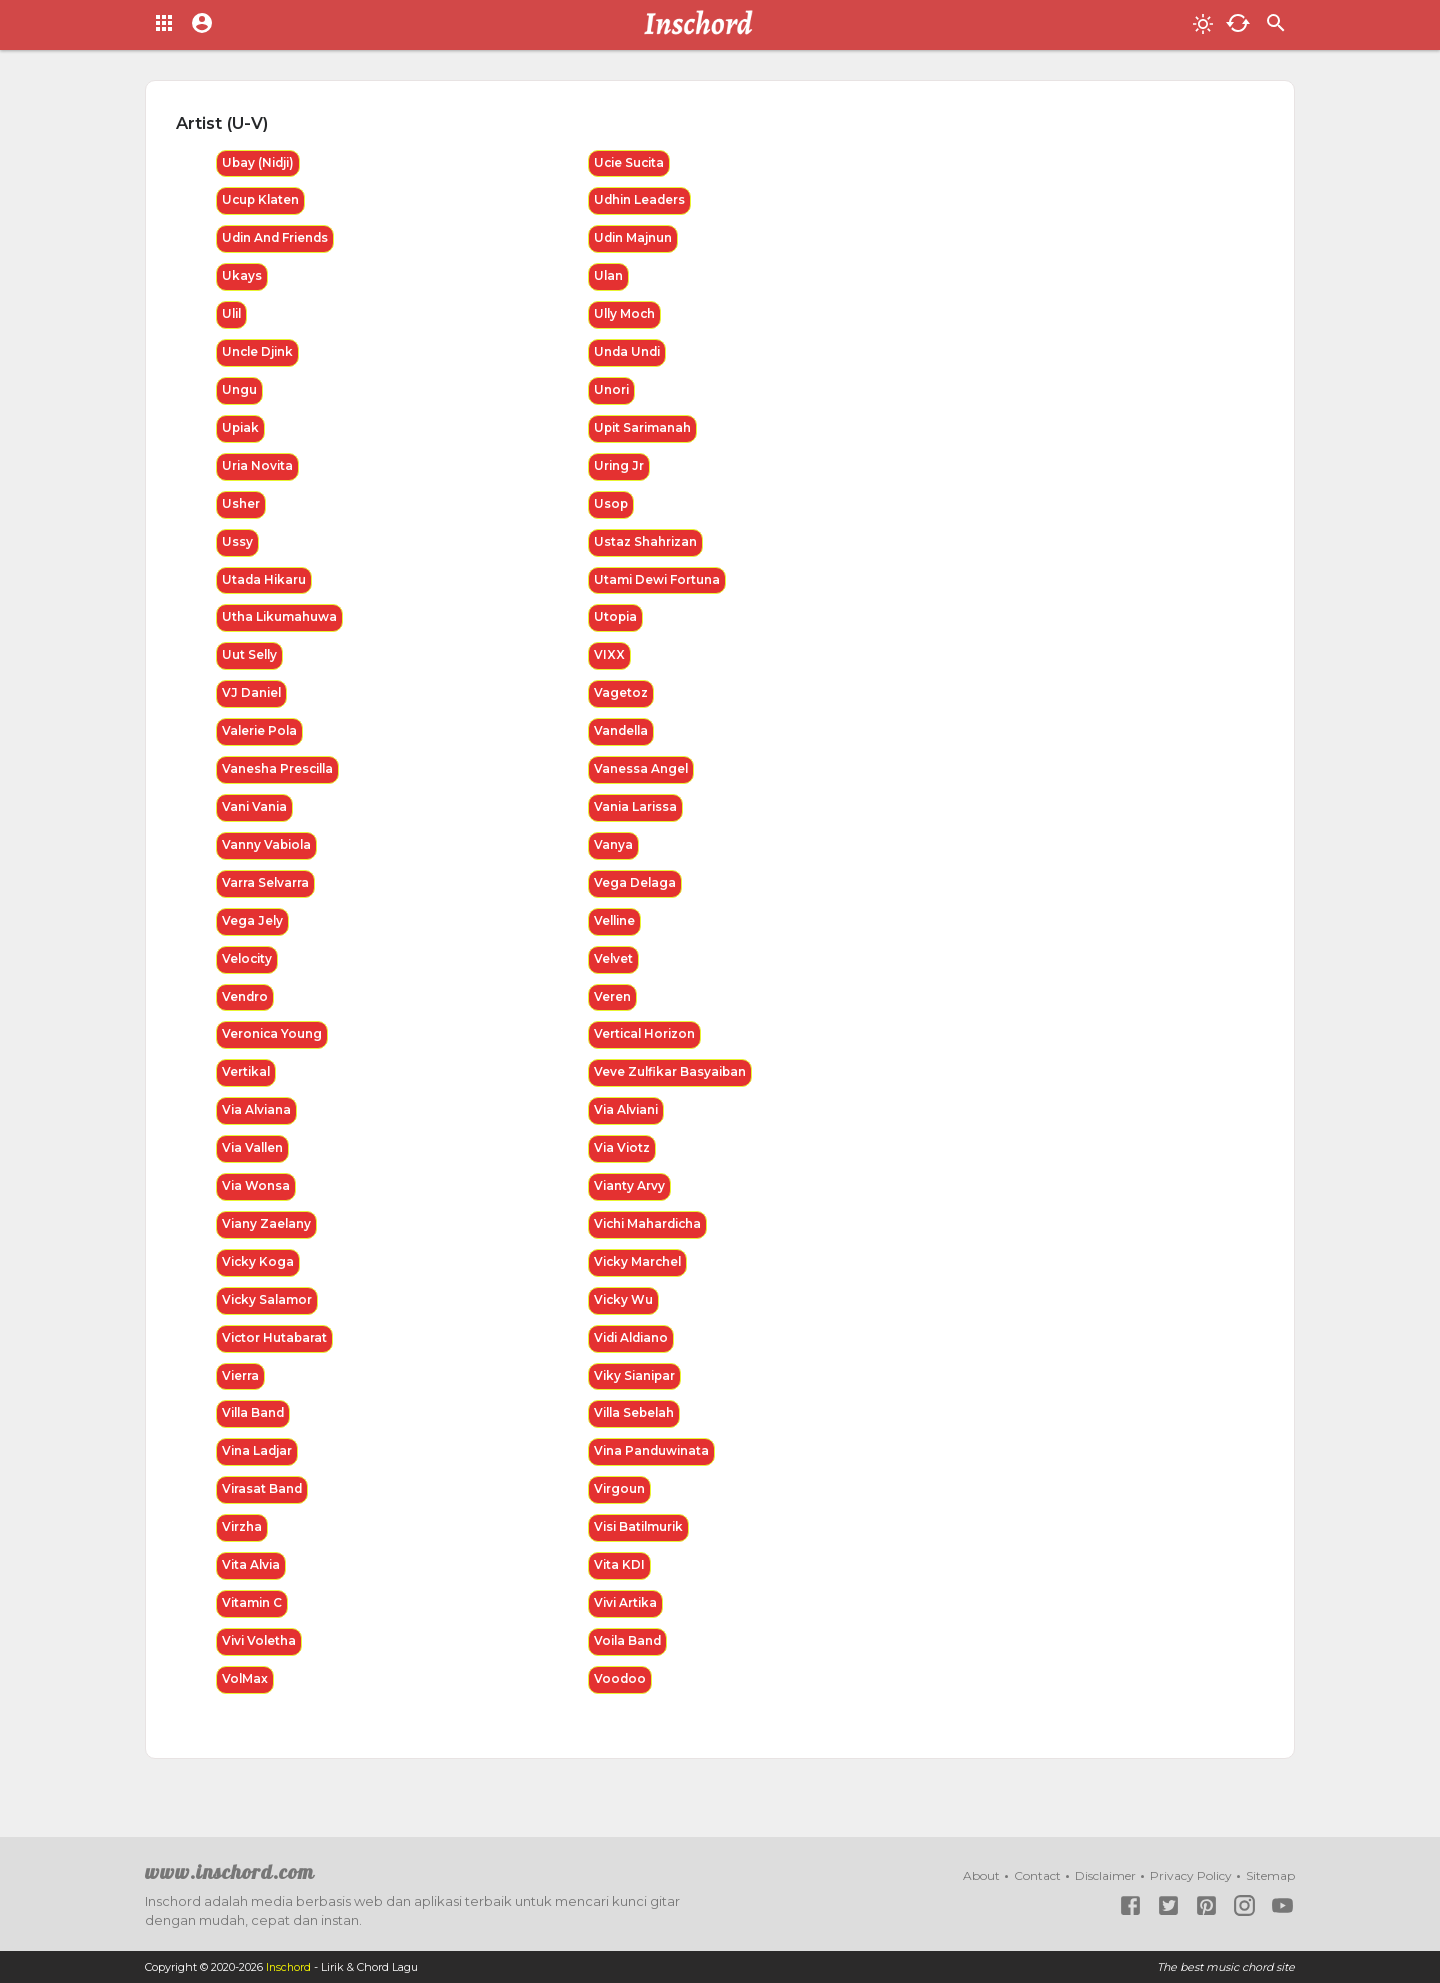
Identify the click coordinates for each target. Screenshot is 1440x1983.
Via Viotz (623, 1164)
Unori (612, 394)
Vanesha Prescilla (279, 779)
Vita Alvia (252, 1587)
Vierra (241, 1395)
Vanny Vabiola (268, 856)
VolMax (245, 1703)
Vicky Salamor (268, 1318)
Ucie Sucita (631, 163)
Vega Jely (253, 933)
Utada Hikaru (265, 586)
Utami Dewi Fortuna (658, 586)
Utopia (616, 625)
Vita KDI (620, 1587)
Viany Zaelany (267, 1241)
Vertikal (247, 1087)
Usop (611, 509)
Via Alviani (628, 1125)
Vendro (245, 1010)
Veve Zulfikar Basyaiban (672, 1087)
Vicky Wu (625, 1318)
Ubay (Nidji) (260, 163)
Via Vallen (254, 1164)
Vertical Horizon (646, 1048)
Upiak (241, 432)
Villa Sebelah (636, 1433)
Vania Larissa (636, 817)
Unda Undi (628, 355)
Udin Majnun (635, 240)
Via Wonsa (256, 1202)
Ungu (240, 394)
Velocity (248, 971)
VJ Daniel (252, 702)
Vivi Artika (627, 1626)
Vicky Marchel (639, 1279)
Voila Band (629, 1664)
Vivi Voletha (260, 1664)
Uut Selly (251, 663)
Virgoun (620, 1510)
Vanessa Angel (641, 779)
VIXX (609, 663)
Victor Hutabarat (276, 1356)
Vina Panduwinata (653, 1472)
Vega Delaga (635, 894)
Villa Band (255, 1433)
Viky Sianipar (636, 1395)
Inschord (289, 1967)
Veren (612, 1010)
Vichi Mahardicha (650, 1241)
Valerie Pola (261, 740)
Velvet (614, 971)
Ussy (237, 548)
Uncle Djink (259, 355)
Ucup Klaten (262, 201)
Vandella (622, 740)
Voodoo (620, 1703)
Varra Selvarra (266, 894)
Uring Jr (619, 471)
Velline (616, 933)
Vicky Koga (259, 1279)
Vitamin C (253, 1626)
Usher (241, 509)
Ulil (233, 317)
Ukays (242, 278)
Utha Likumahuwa (281, 625)
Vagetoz (621, 702)
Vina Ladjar (258, 1472)
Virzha (242, 1549)
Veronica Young (273, 1048)
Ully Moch (626, 317)
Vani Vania (255, 817)
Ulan (609, 278)
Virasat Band (263, 1510)
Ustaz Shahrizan (646, 548)
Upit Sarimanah (644, 432)
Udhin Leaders (641, 201)
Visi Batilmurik (641, 1549)
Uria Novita (258, 471)
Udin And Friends (277, 240)
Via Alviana (258, 1125)
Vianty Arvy (630, 1202)
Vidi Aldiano (634, 1356)
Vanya (613, 856)
